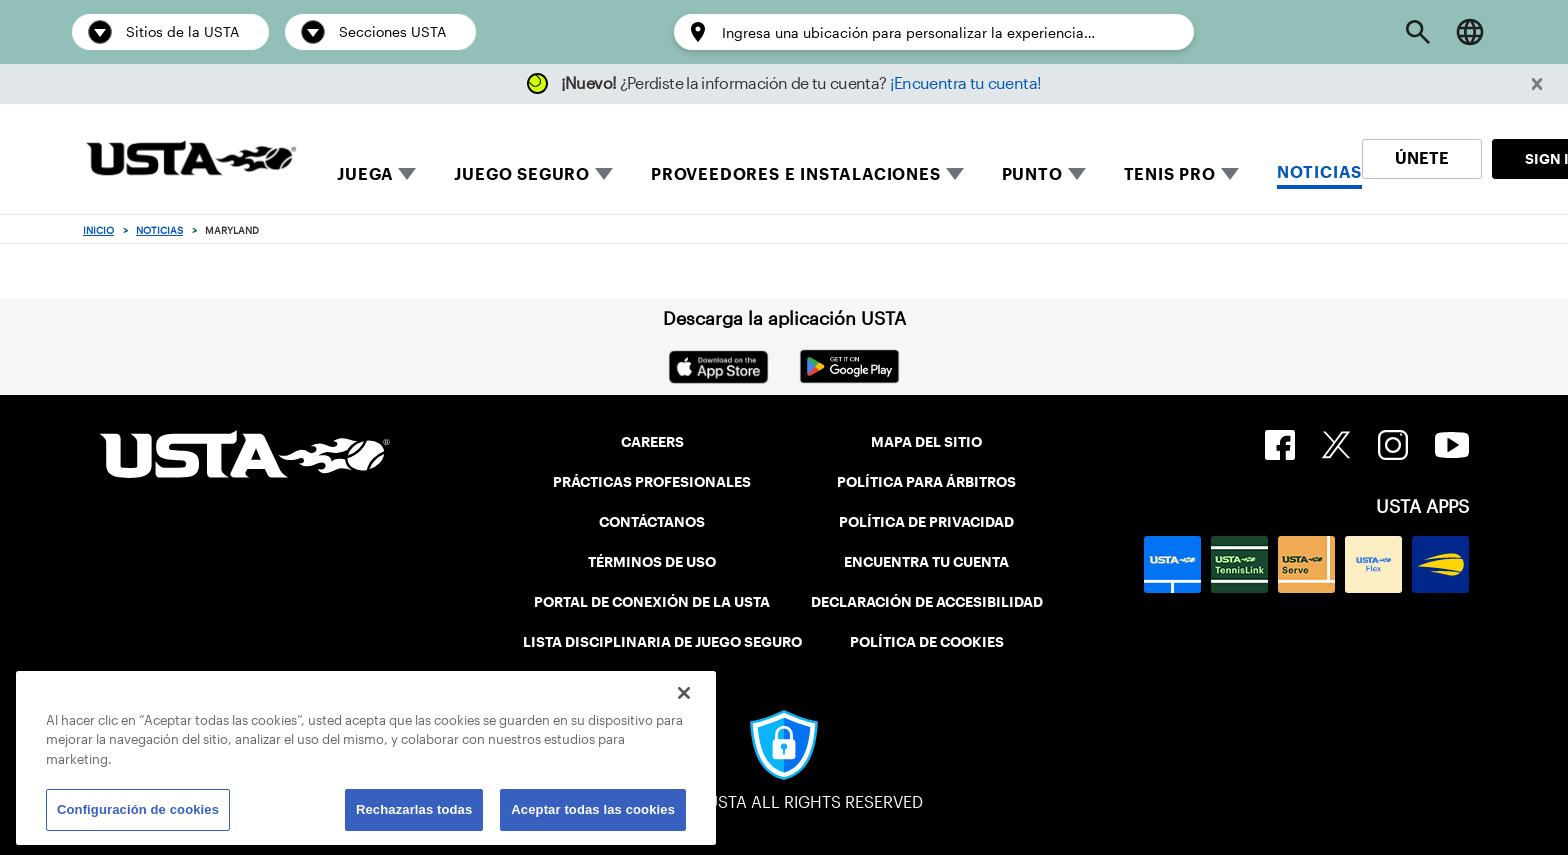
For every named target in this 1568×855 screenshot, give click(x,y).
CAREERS (652, 442)
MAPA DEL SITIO (926, 442)
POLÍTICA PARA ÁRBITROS (926, 482)
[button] (1537, 84)
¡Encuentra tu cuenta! (966, 83)
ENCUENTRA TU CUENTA (926, 562)
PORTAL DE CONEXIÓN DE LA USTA (652, 602)
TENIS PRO (1170, 174)
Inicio (98, 230)
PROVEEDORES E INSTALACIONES (796, 174)
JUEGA (365, 174)
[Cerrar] (684, 693)
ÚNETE (1422, 158)
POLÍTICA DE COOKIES (927, 642)
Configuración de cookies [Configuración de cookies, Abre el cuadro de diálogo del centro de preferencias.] (138, 809)
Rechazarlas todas (414, 809)
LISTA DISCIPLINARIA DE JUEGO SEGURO (662, 642)
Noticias (159, 230)
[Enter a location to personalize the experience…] (948, 33)
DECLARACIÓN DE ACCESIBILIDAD (927, 602)
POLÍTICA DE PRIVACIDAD (926, 522)
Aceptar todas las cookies (593, 809)
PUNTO (1032, 174)
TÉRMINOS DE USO (652, 562)
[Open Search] (1418, 32)
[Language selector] (1470, 32)
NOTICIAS (1319, 172)
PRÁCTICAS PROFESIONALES (652, 482)
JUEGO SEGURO (522, 174)
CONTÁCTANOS (652, 522)
